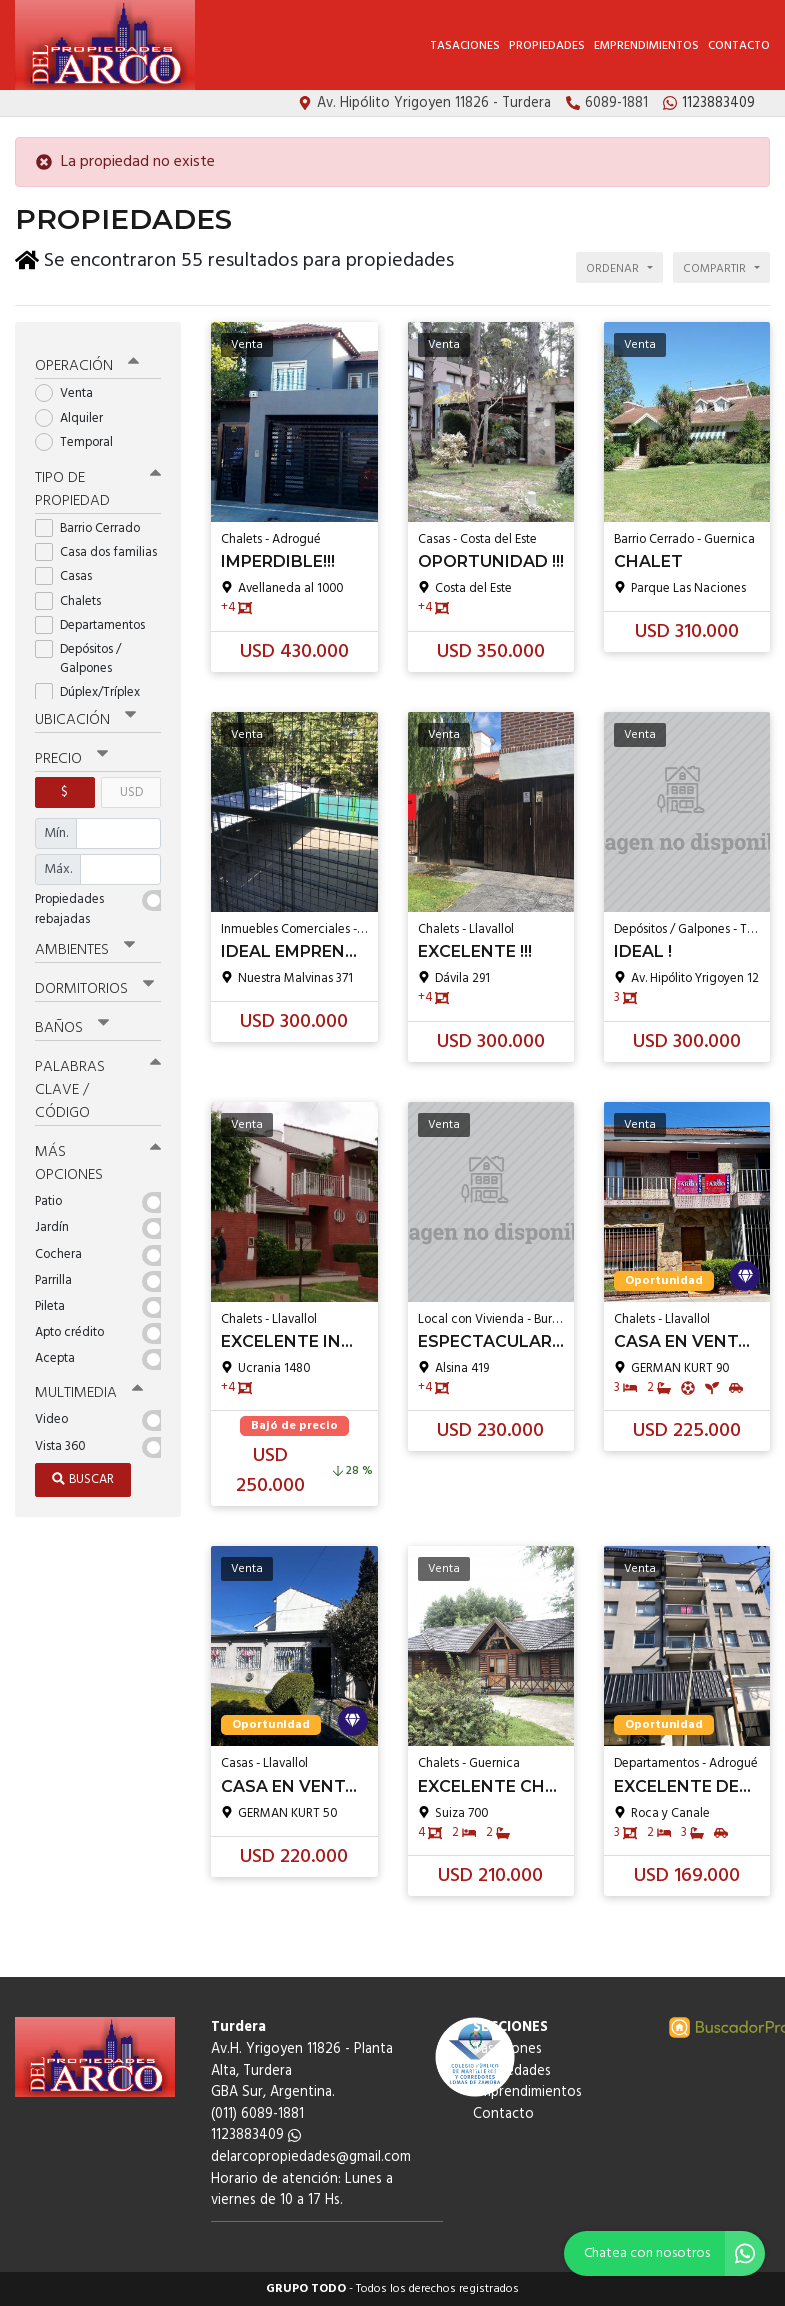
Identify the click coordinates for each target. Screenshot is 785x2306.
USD (131, 788)
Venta (70, 390)
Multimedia (89, 1389)
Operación (87, 363)
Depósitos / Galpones (80, 655)
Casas (70, 573)
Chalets (74, 597)
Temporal (80, 438)
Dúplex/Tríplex (94, 689)
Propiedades (547, 46)
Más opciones (98, 1159)
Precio (71, 755)
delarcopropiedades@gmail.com (311, 2157)
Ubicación (85, 716)
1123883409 (256, 2135)
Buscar (83, 1475)
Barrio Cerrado (94, 524)
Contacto (739, 46)
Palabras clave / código (98, 1086)
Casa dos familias (98, 548)
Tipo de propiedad (98, 485)
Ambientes (85, 946)
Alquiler (75, 414)
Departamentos (96, 621)
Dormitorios (94, 985)
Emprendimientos (646, 46)
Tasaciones (465, 46)
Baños (72, 1024)
